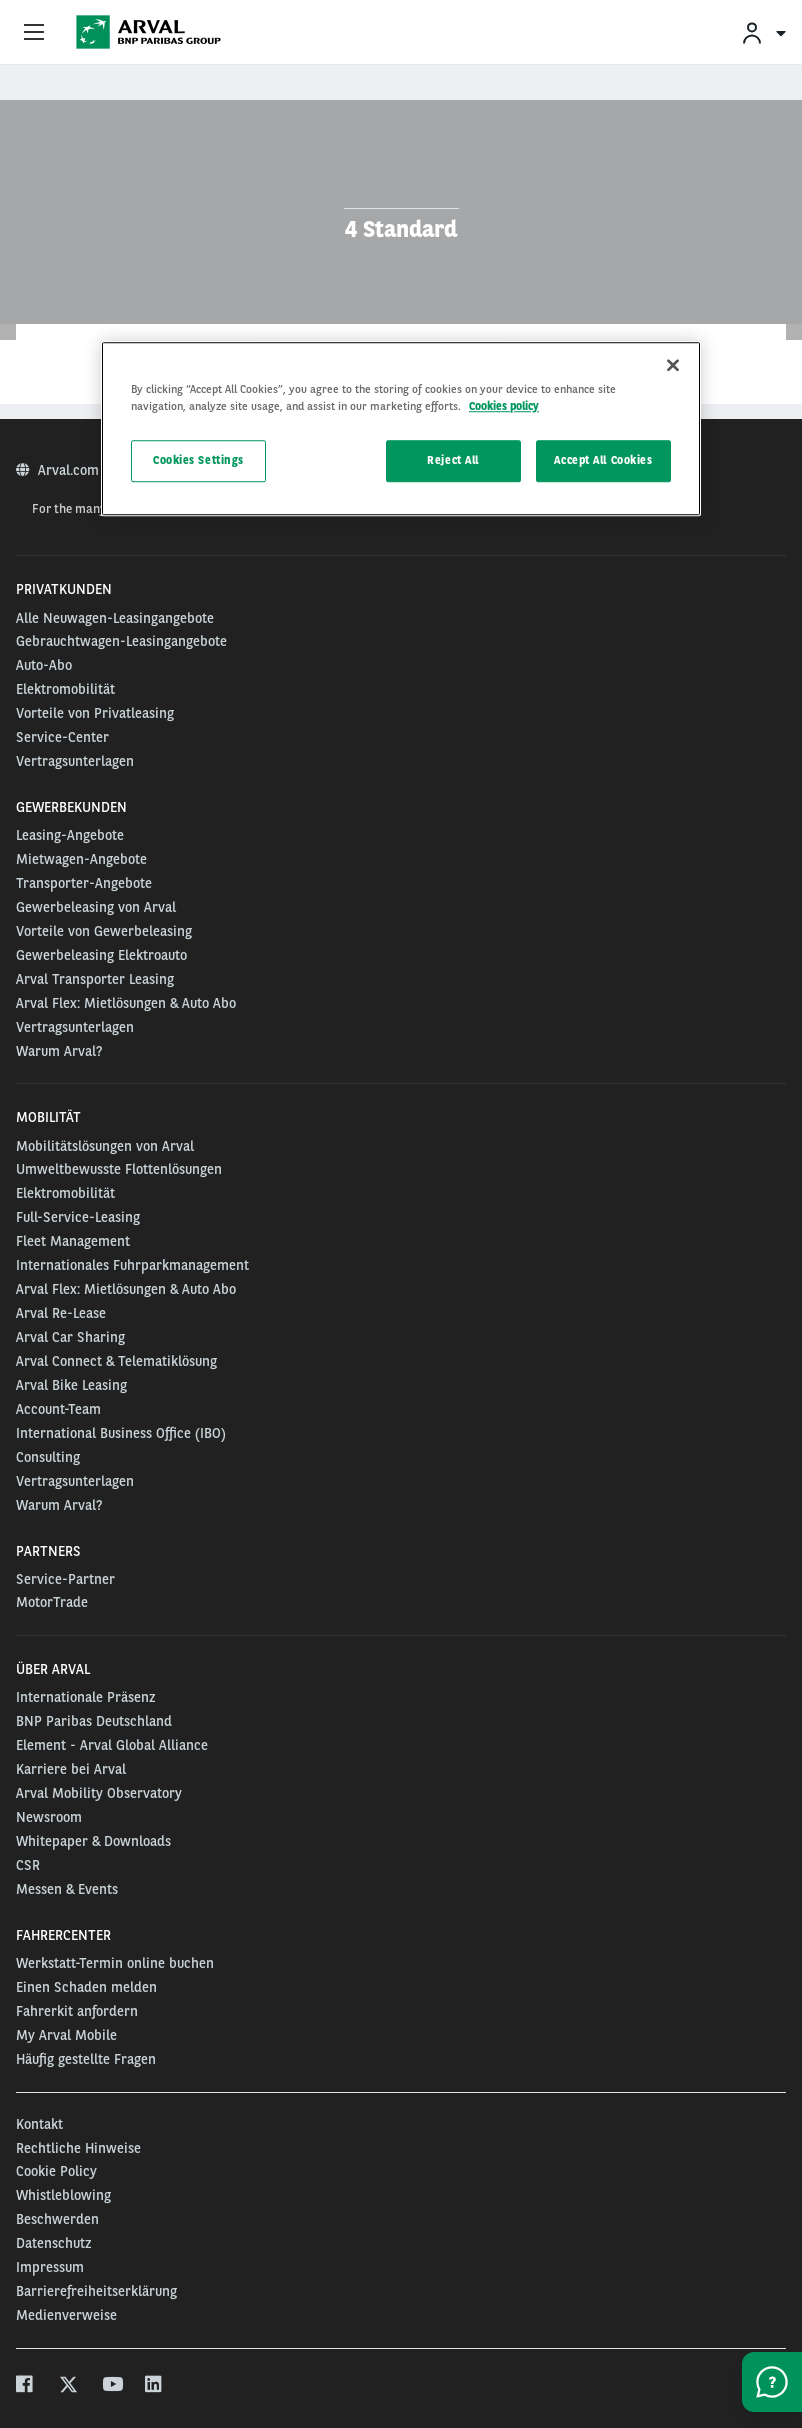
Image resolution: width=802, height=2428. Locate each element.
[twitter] (68, 2386)
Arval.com (70, 470)
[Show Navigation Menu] (34, 33)
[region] (401, 428)
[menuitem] (763, 32)
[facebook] (25, 2386)
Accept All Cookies (603, 461)
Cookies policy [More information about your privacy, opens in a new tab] (504, 406)
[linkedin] (154, 2386)
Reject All (453, 461)
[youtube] (111, 2386)
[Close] (673, 365)
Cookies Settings (198, 461)
